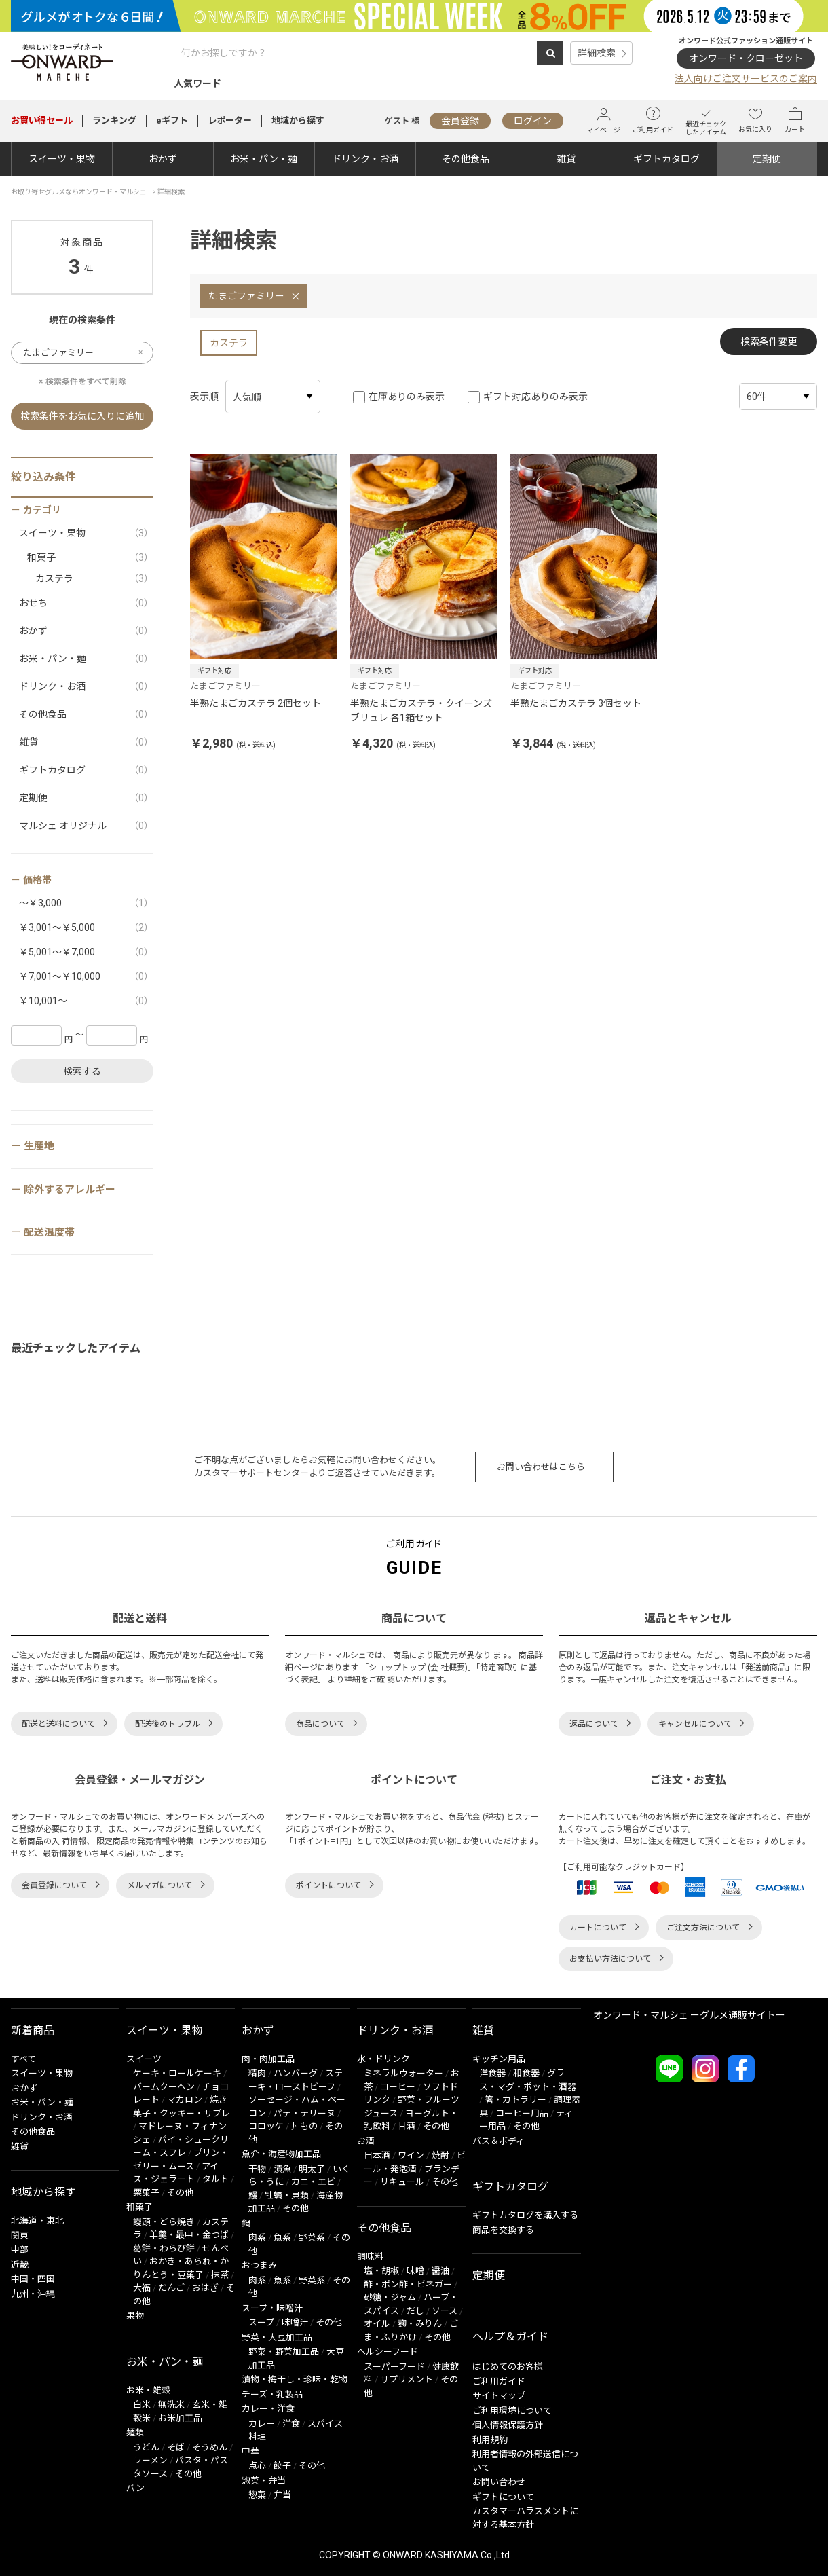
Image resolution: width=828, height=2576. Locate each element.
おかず (163, 158)
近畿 (20, 2265)
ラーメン (150, 2460)
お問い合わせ (498, 2482)
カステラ (229, 342)
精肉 (257, 2073)
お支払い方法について (610, 1959)
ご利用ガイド (653, 120)
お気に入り (755, 120)
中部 (20, 2250)
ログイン (533, 120)
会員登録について (54, 1885)
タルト (215, 2179)
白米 (142, 2404)
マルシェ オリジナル (86, 826)
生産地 (39, 1146)
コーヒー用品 (521, 2113)
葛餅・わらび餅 (164, 2248)
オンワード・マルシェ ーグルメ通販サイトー (689, 2015)
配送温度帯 (49, 1232)
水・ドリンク (383, 2059)
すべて (23, 2059)
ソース (444, 2311)
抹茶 (220, 2275)
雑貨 (566, 158)
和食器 (526, 2073)
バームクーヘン (164, 2087)
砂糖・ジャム (390, 2297)
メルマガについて (159, 1885)
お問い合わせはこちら (541, 1467)
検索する (82, 1071)
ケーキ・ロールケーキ (177, 2073)
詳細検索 (597, 53)
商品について (320, 1724)
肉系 (257, 2237)
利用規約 (490, 2440)
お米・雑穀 (148, 2390)
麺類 (135, 2432)
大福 (142, 2288)
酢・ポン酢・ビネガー (408, 2284)
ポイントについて (328, 1885)
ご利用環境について (512, 2411)
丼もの (304, 2126)
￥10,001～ (86, 1001)
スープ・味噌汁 (272, 2308)
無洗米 (171, 2404)
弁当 (282, 2495)
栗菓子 (146, 2193)
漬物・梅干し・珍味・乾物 (294, 2379)
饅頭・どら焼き (164, 2222)
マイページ (603, 120)
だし (415, 2311)
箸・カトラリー (515, 2100)
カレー (261, 2423)
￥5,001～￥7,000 (86, 952)
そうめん (209, 2447)
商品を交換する (503, 2230)
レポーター (230, 120)
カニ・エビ (313, 2182)
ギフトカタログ (666, 158)
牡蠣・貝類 (287, 2195)
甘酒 (406, 2126)
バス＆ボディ (498, 2141)
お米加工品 (180, 2418)
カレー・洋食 (268, 2409)
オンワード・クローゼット (746, 58)
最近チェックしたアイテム (705, 120)
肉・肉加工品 (268, 2059)
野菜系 (312, 2237)
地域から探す (297, 120)
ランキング (114, 120)
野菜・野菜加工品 (283, 2352)
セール (42, 120)
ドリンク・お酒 (365, 158)
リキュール (402, 2182)
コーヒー (397, 2087)
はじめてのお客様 (507, 2366)
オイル (377, 2324)
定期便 (767, 158)
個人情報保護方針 (507, 2425)
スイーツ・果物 (62, 158)
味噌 (415, 2271)
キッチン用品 (498, 2059)
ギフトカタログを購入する (525, 2215)
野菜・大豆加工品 (277, 2337)
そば (176, 2447)
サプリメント (406, 2379)
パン (135, 2488)
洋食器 (492, 2073)
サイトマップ (498, 2396)
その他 (180, 2193)
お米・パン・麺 (263, 158)
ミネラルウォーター (403, 2073)
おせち (86, 603)
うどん (146, 2447)
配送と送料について (58, 1724)
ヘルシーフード (387, 2352)
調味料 (370, 2256)
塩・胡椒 (381, 2271)
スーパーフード (394, 2366)
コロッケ (266, 2126)
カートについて (597, 1927)
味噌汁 (295, 2322)
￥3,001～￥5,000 (86, 928)
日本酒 (377, 2155)
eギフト (172, 120)
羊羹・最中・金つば (189, 2235)
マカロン (184, 2100)
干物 (257, 2169)
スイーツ (144, 2059)
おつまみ (259, 2265)
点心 (257, 2466)
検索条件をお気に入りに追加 (82, 416)
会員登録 (460, 120)
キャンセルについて (695, 1724)
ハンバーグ (296, 2073)
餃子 (282, 2466)
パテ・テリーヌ (304, 2113)
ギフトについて (503, 2497)
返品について (593, 1724)
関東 (20, 2235)
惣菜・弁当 (264, 2481)
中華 (250, 2451)
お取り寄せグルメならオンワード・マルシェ (79, 192)
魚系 (282, 2237)
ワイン (411, 2155)
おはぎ (205, 2288)
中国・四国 (33, 2279)
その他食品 (465, 158)
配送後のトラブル (167, 1724)
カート (795, 120)
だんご (171, 2288)
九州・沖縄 (33, 2294)
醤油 (440, 2271)
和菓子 (90, 558)
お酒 (366, 2141)
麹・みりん (420, 2324)
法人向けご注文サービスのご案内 (746, 78)
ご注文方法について (703, 1927)
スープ (261, 2322)
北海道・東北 (37, 2220)
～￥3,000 (86, 903)
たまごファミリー (246, 296)
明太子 (312, 2169)
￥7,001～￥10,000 (86, 977)
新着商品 (32, 2030)
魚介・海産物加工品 (281, 2154)
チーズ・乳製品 (272, 2394)
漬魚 (282, 2169)
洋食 (291, 2423)
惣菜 (257, 2495)
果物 (135, 2316)
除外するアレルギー (69, 1189)
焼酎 (440, 2155)
